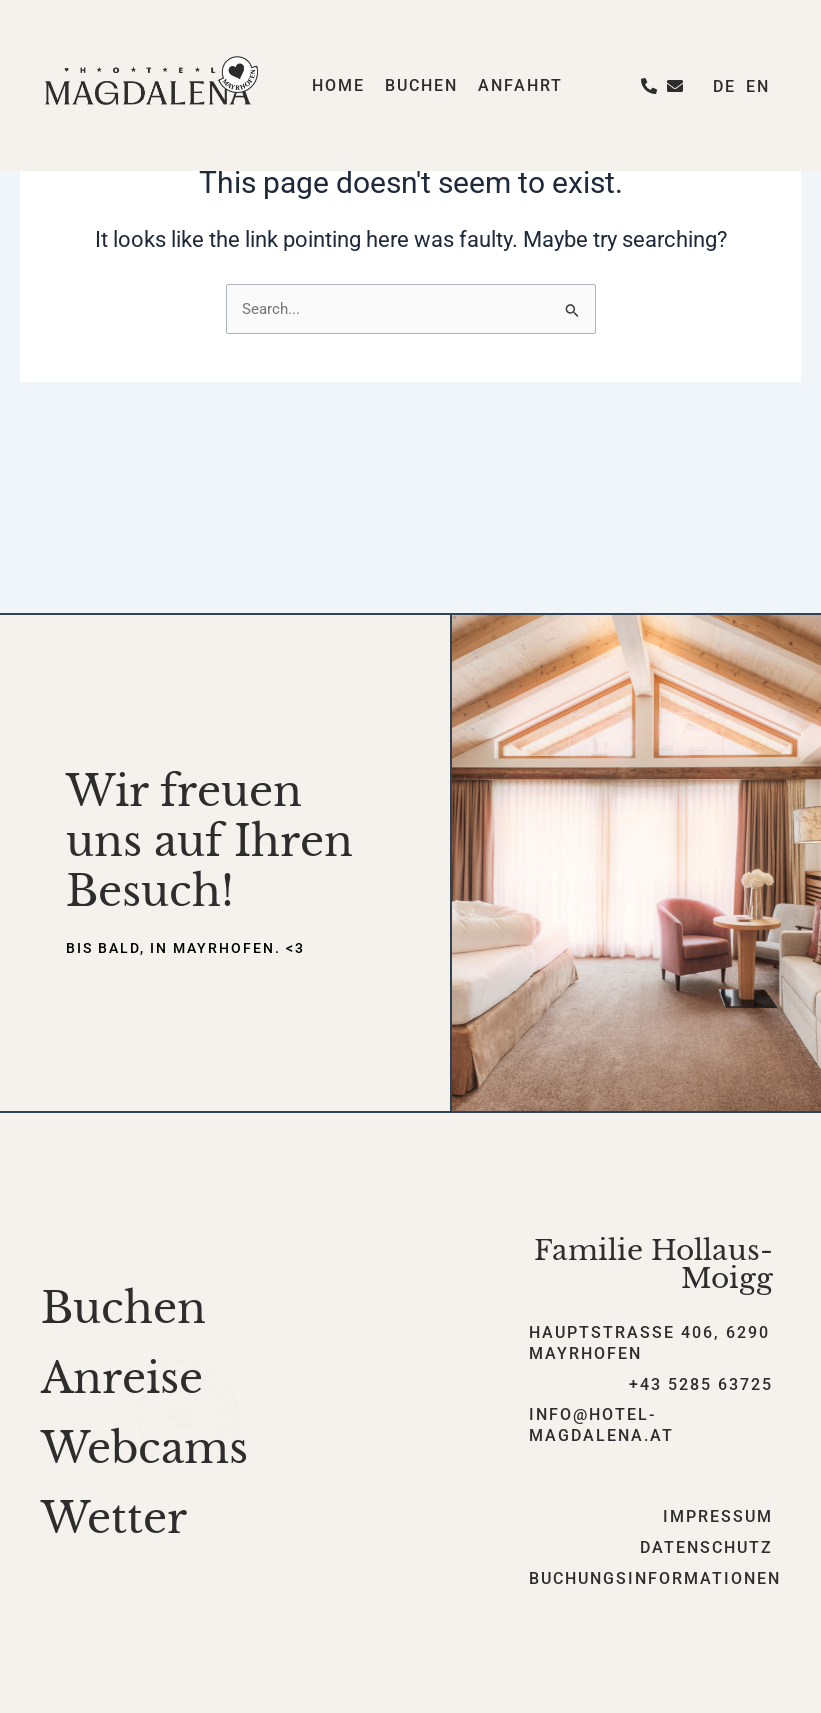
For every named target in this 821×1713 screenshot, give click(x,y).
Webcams (144, 1448)
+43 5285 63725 (701, 1384)
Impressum (718, 1516)
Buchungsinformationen (655, 1578)
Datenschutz (706, 1547)
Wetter (114, 1518)
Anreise (122, 1378)
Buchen (421, 85)
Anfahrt (520, 85)
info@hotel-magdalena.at (601, 1425)
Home (338, 85)
